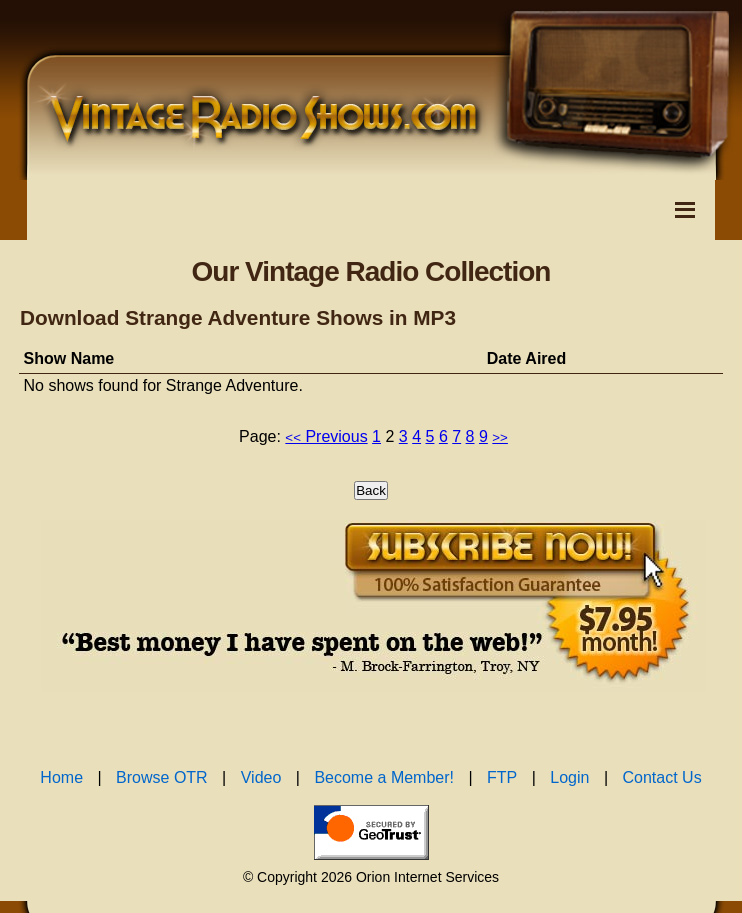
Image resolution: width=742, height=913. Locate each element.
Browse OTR (162, 777)
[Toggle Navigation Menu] (685, 210)
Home (61, 777)
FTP (502, 777)
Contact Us (662, 777)
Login (569, 777)
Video (261, 777)
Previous (326, 436)
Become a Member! (384, 777)
